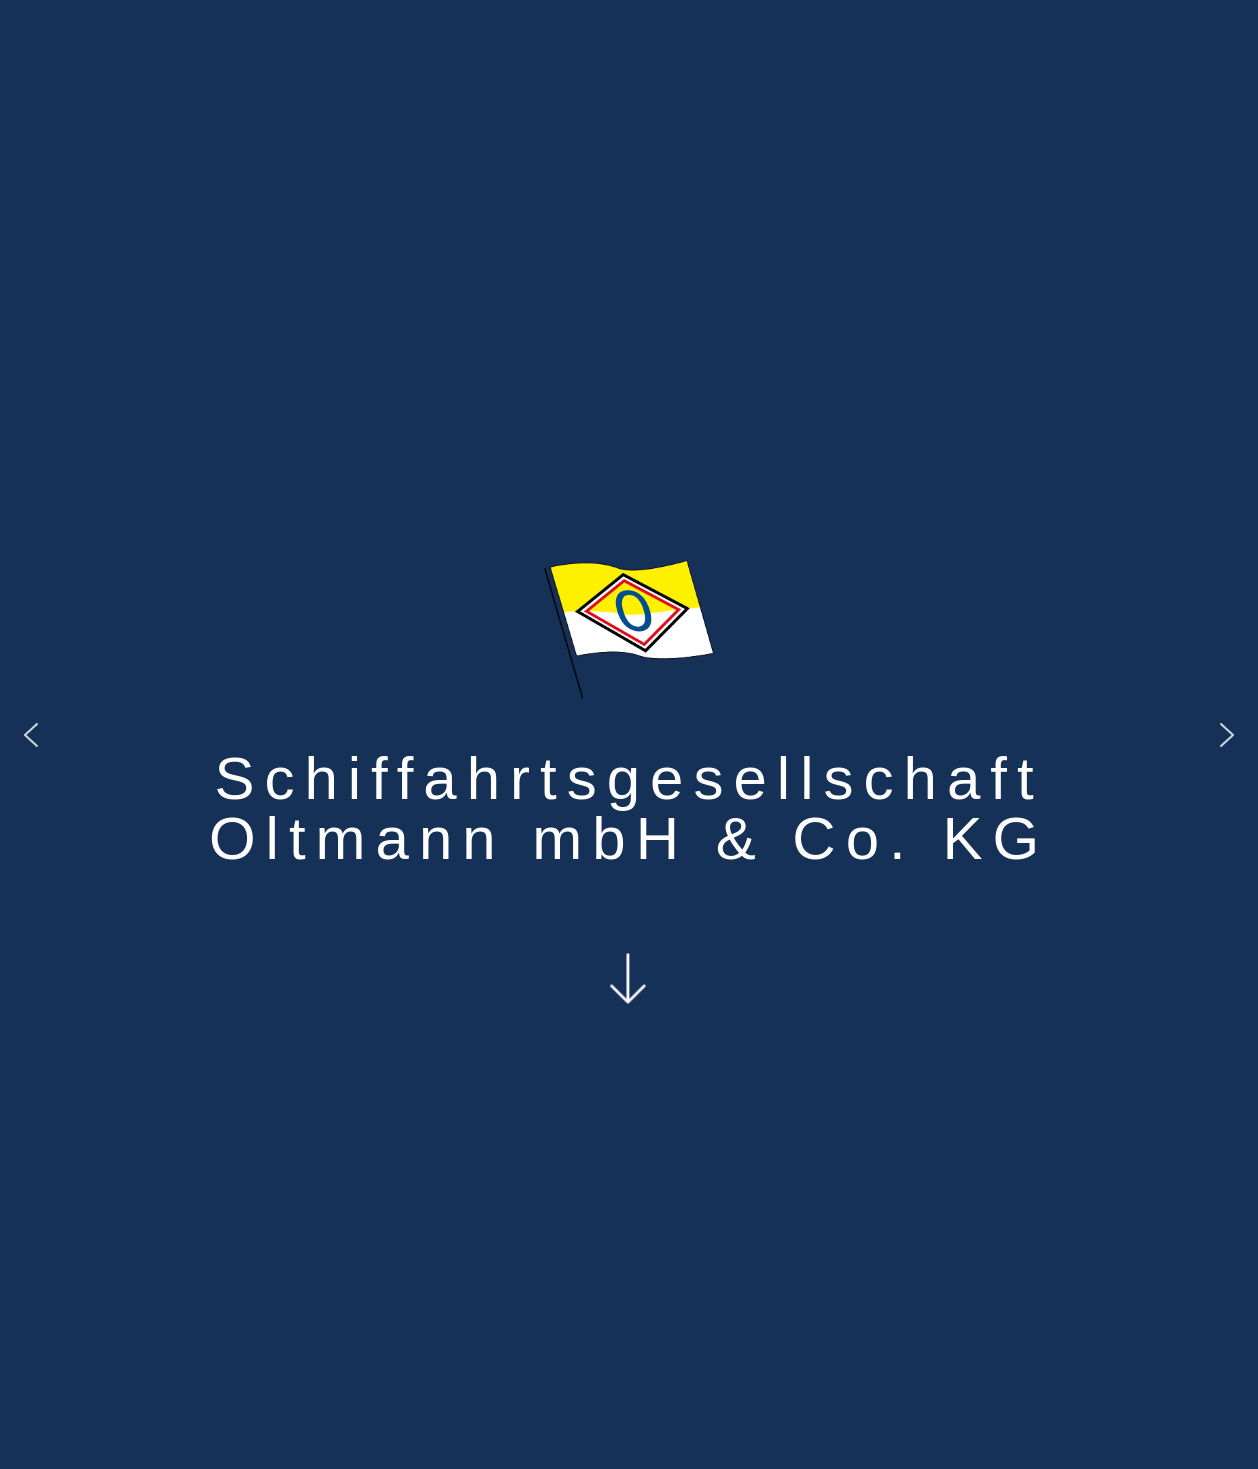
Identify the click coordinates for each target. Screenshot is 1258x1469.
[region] (629, 734)
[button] (31, 735)
